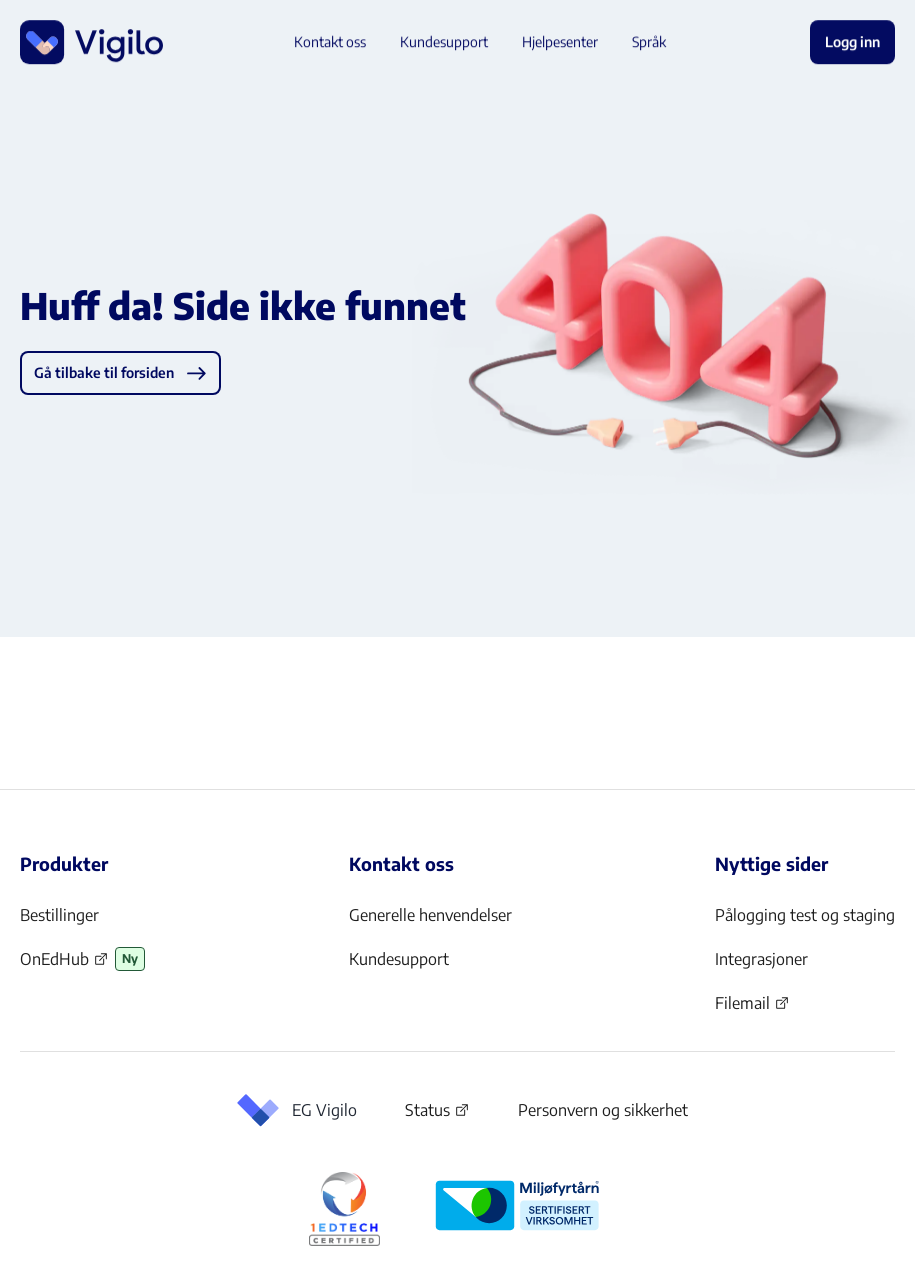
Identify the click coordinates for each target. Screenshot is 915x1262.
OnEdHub (64, 965)
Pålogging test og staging (805, 915)
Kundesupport (399, 959)
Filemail (752, 1009)
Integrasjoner (761, 959)
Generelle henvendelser (430, 915)
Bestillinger (59, 915)
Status (437, 1114)
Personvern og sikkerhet (603, 1110)
